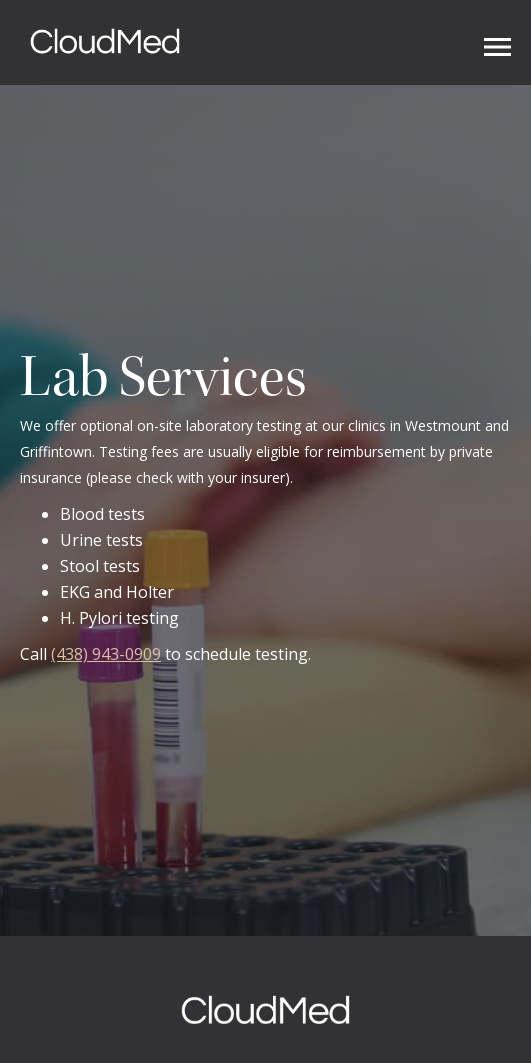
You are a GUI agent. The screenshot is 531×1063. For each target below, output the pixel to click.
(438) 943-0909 (106, 654)
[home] (100, 42)
